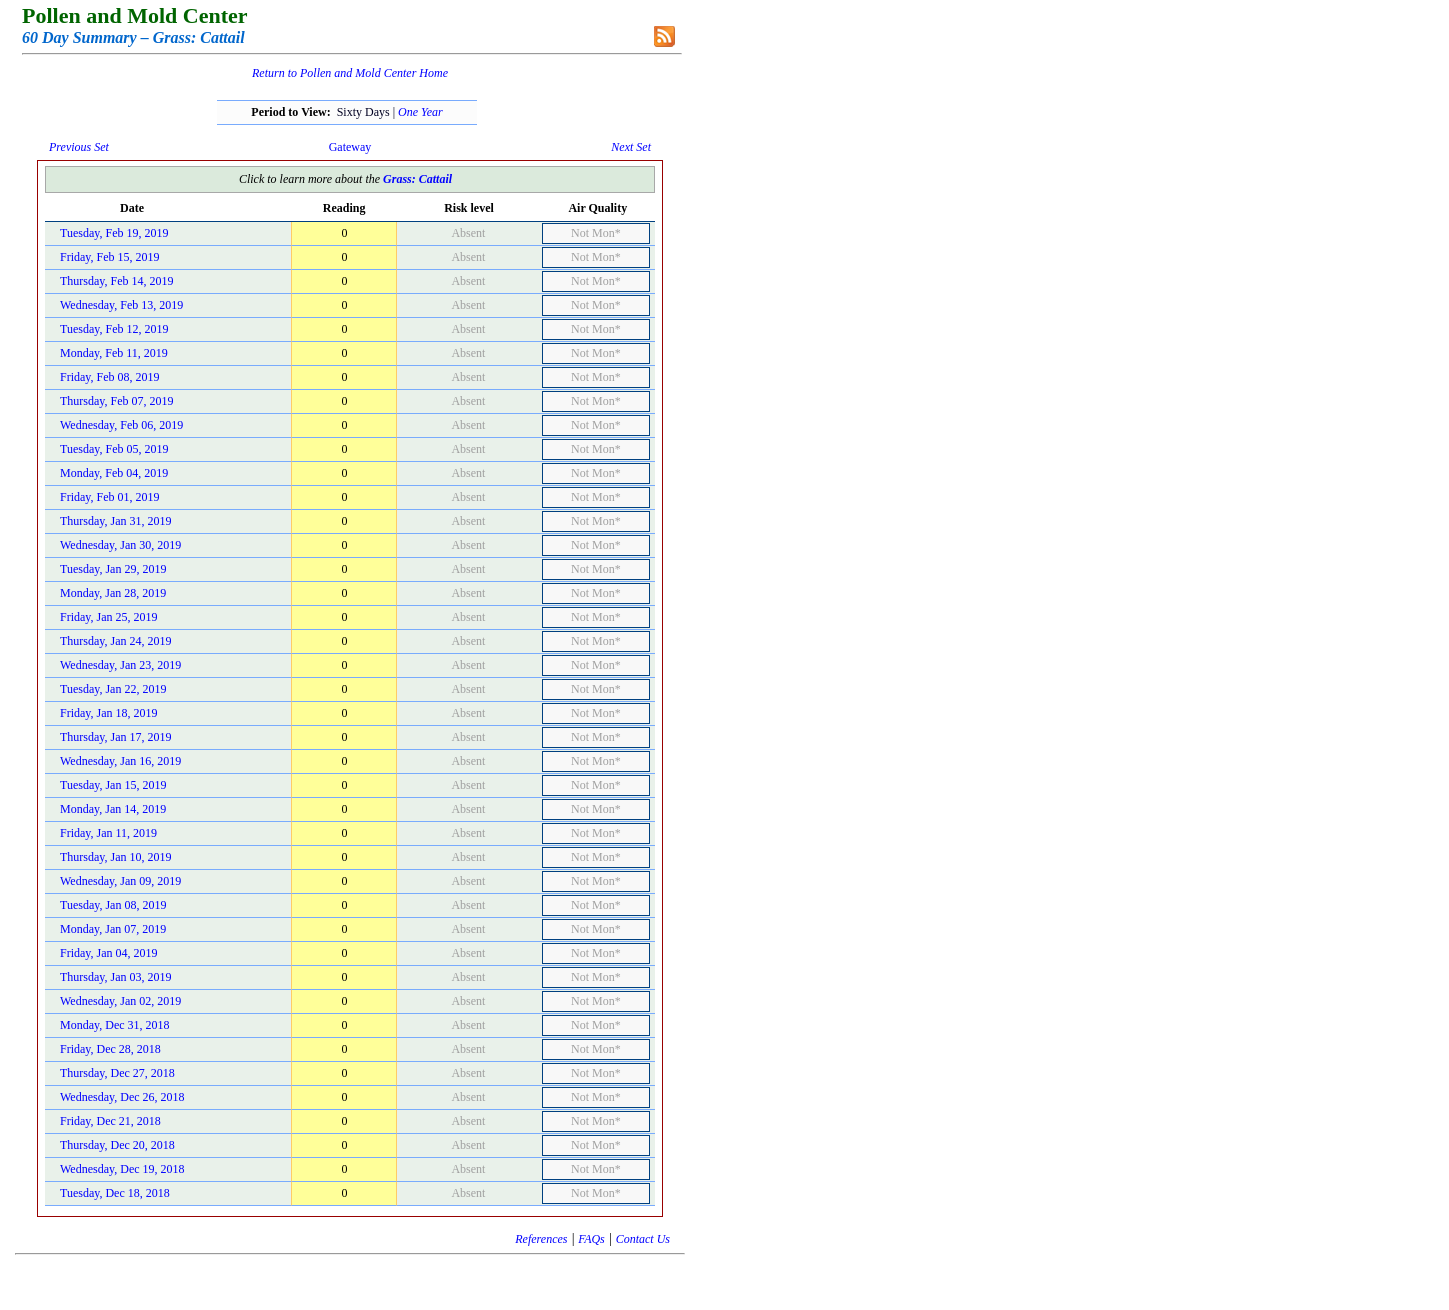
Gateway (350, 147)
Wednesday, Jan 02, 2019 (120, 1001)
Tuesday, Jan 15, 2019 (113, 785)
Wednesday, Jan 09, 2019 (120, 881)
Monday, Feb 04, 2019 (114, 473)
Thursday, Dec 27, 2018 (117, 1073)
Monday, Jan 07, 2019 (113, 929)
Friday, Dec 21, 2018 (110, 1121)
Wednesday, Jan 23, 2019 (120, 665)
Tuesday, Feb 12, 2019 (114, 329)
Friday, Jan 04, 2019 (109, 953)
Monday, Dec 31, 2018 (115, 1025)
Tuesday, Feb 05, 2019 (114, 449)
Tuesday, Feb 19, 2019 (114, 233)
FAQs (591, 1239)
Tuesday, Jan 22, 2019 (113, 689)
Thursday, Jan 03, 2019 (116, 977)
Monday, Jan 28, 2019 (113, 593)
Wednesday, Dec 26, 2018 (122, 1097)
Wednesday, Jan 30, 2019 (120, 545)
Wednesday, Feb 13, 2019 (121, 305)
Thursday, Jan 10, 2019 (116, 857)
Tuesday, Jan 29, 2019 (113, 569)
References (541, 1239)
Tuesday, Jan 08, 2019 (113, 905)
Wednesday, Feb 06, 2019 (121, 425)
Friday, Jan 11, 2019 (108, 833)
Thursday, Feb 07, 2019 (117, 401)
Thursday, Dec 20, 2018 (117, 1145)
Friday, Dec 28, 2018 (110, 1049)
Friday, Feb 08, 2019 (110, 377)
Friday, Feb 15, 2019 (110, 257)
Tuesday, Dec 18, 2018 (115, 1193)
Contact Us (643, 1239)
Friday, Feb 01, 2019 (110, 497)
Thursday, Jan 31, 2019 (116, 521)
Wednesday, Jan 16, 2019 (120, 761)
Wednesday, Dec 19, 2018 (122, 1169)
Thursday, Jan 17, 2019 (116, 737)
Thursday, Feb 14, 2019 (117, 281)
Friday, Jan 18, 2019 (109, 713)
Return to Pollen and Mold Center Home (350, 73)
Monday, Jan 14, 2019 (113, 809)
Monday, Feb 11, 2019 (114, 353)
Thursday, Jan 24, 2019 (116, 641)
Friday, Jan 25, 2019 (109, 617)
